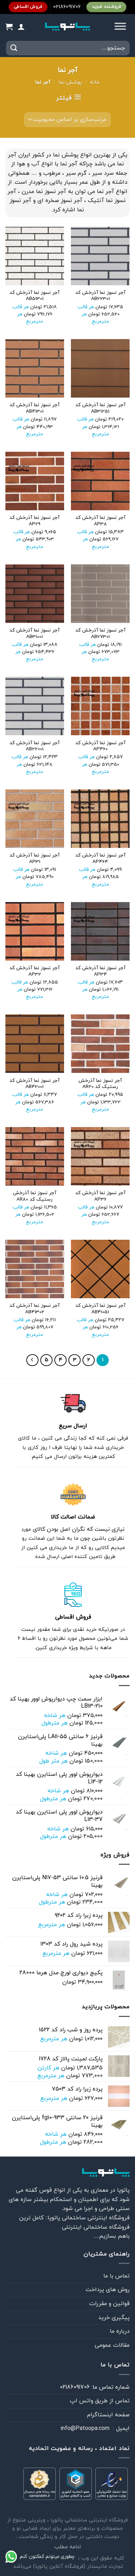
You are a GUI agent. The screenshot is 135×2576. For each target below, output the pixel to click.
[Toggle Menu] (120, 26)
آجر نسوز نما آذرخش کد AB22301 (100, 296)
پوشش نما (70, 82)
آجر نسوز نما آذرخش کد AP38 (100, 521)
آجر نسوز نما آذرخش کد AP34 (100, 971)
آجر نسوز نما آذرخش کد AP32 (34, 971)
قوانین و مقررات (109, 2304)
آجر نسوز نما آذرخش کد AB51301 (34, 296)
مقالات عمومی (112, 2345)
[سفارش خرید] (67, 119)
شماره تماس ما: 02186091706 (95, 2387)
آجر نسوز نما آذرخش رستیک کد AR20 (100, 1084)
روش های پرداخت (108, 2290)
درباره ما (120, 2331)
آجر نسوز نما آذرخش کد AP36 (100, 1196)
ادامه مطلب (67, 2547)
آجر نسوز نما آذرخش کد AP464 (100, 858)
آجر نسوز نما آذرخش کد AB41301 (34, 408)
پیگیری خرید (114, 2318)
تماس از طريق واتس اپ (100, 2401)
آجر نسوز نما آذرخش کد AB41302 (34, 1309)
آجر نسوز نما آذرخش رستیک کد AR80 (35, 1196)
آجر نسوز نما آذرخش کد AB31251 (100, 408)
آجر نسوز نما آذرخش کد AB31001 (34, 633)
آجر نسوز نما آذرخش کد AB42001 (34, 1084)
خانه (95, 82)
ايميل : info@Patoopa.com (95, 2428)
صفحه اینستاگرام (108, 2415)
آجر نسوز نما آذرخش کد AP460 (100, 746)
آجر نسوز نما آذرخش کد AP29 (34, 521)
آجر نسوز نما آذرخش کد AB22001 (34, 746)
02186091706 (67, 7)
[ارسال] (14, 48)
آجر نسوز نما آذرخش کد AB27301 (100, 633)
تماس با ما (116, 2276)
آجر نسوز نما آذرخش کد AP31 (34, 858)
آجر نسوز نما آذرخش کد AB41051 (100, 1309)
